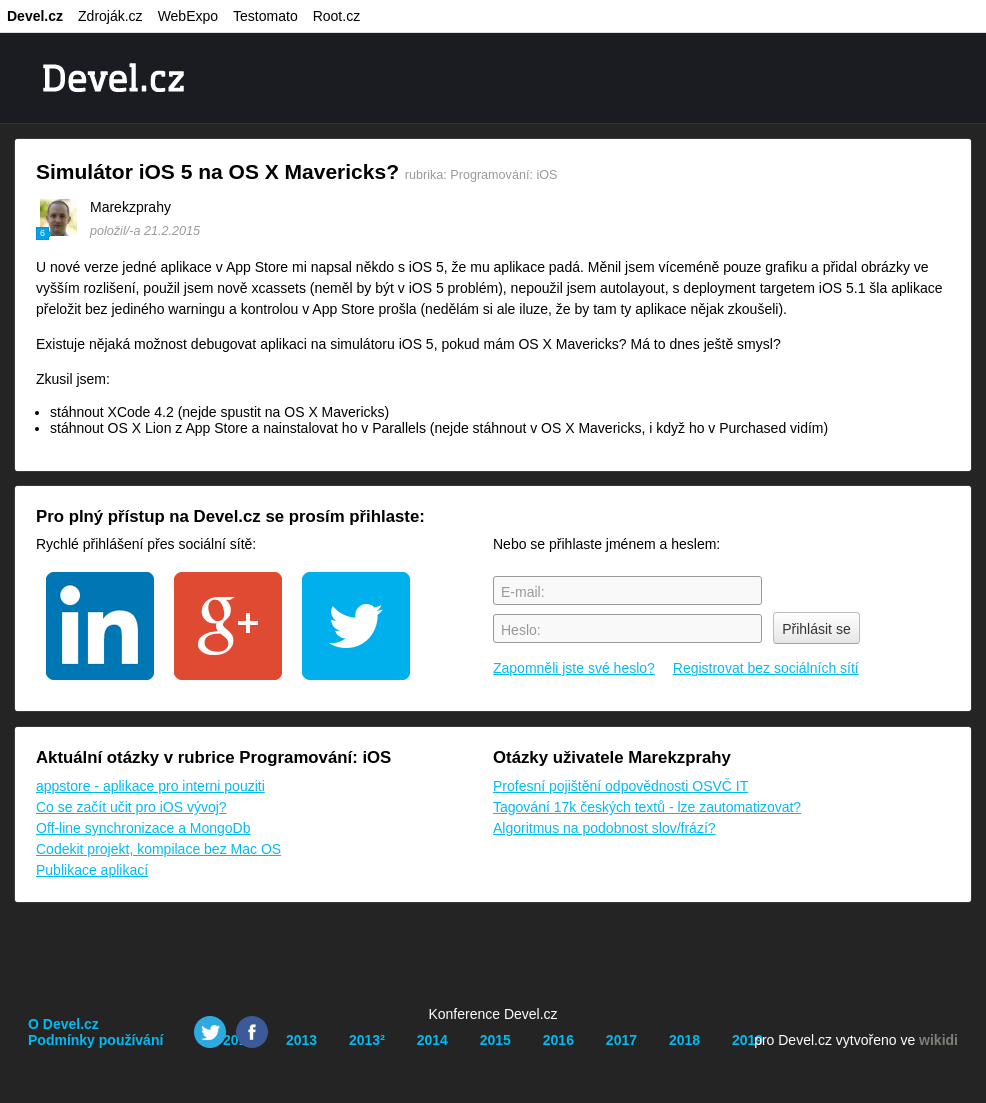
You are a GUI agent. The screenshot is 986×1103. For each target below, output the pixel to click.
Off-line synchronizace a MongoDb (143, 828)
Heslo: (521, 630)
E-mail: (523, 592)
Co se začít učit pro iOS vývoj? (131, 807)
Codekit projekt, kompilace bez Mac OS (158, 849)
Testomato (265, 16)
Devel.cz (35, 16)
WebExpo (188, 16)
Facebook (252, 1032)
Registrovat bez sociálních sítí (766, 668)
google (228, 626)
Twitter (210, 1032)
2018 (684, 1040)
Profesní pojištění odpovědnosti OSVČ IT (620, 786)
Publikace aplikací (92, 870)
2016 (558, 1040)
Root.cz (336, 16)
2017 (621, 1040)
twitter (356, 626)
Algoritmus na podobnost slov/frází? (604, 828)
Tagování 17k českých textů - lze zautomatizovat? (647, 807)
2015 (495, 1040)
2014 (432, 1040)
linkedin (100, 626)
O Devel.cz (63, 1024)
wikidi (938, 1040)
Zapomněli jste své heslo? (574, 668)
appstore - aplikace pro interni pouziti (150, 786)
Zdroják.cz (110, 16)
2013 (301, 1040)
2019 (747, 1040)
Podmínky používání (95, 1040)
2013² (367, 1040)
